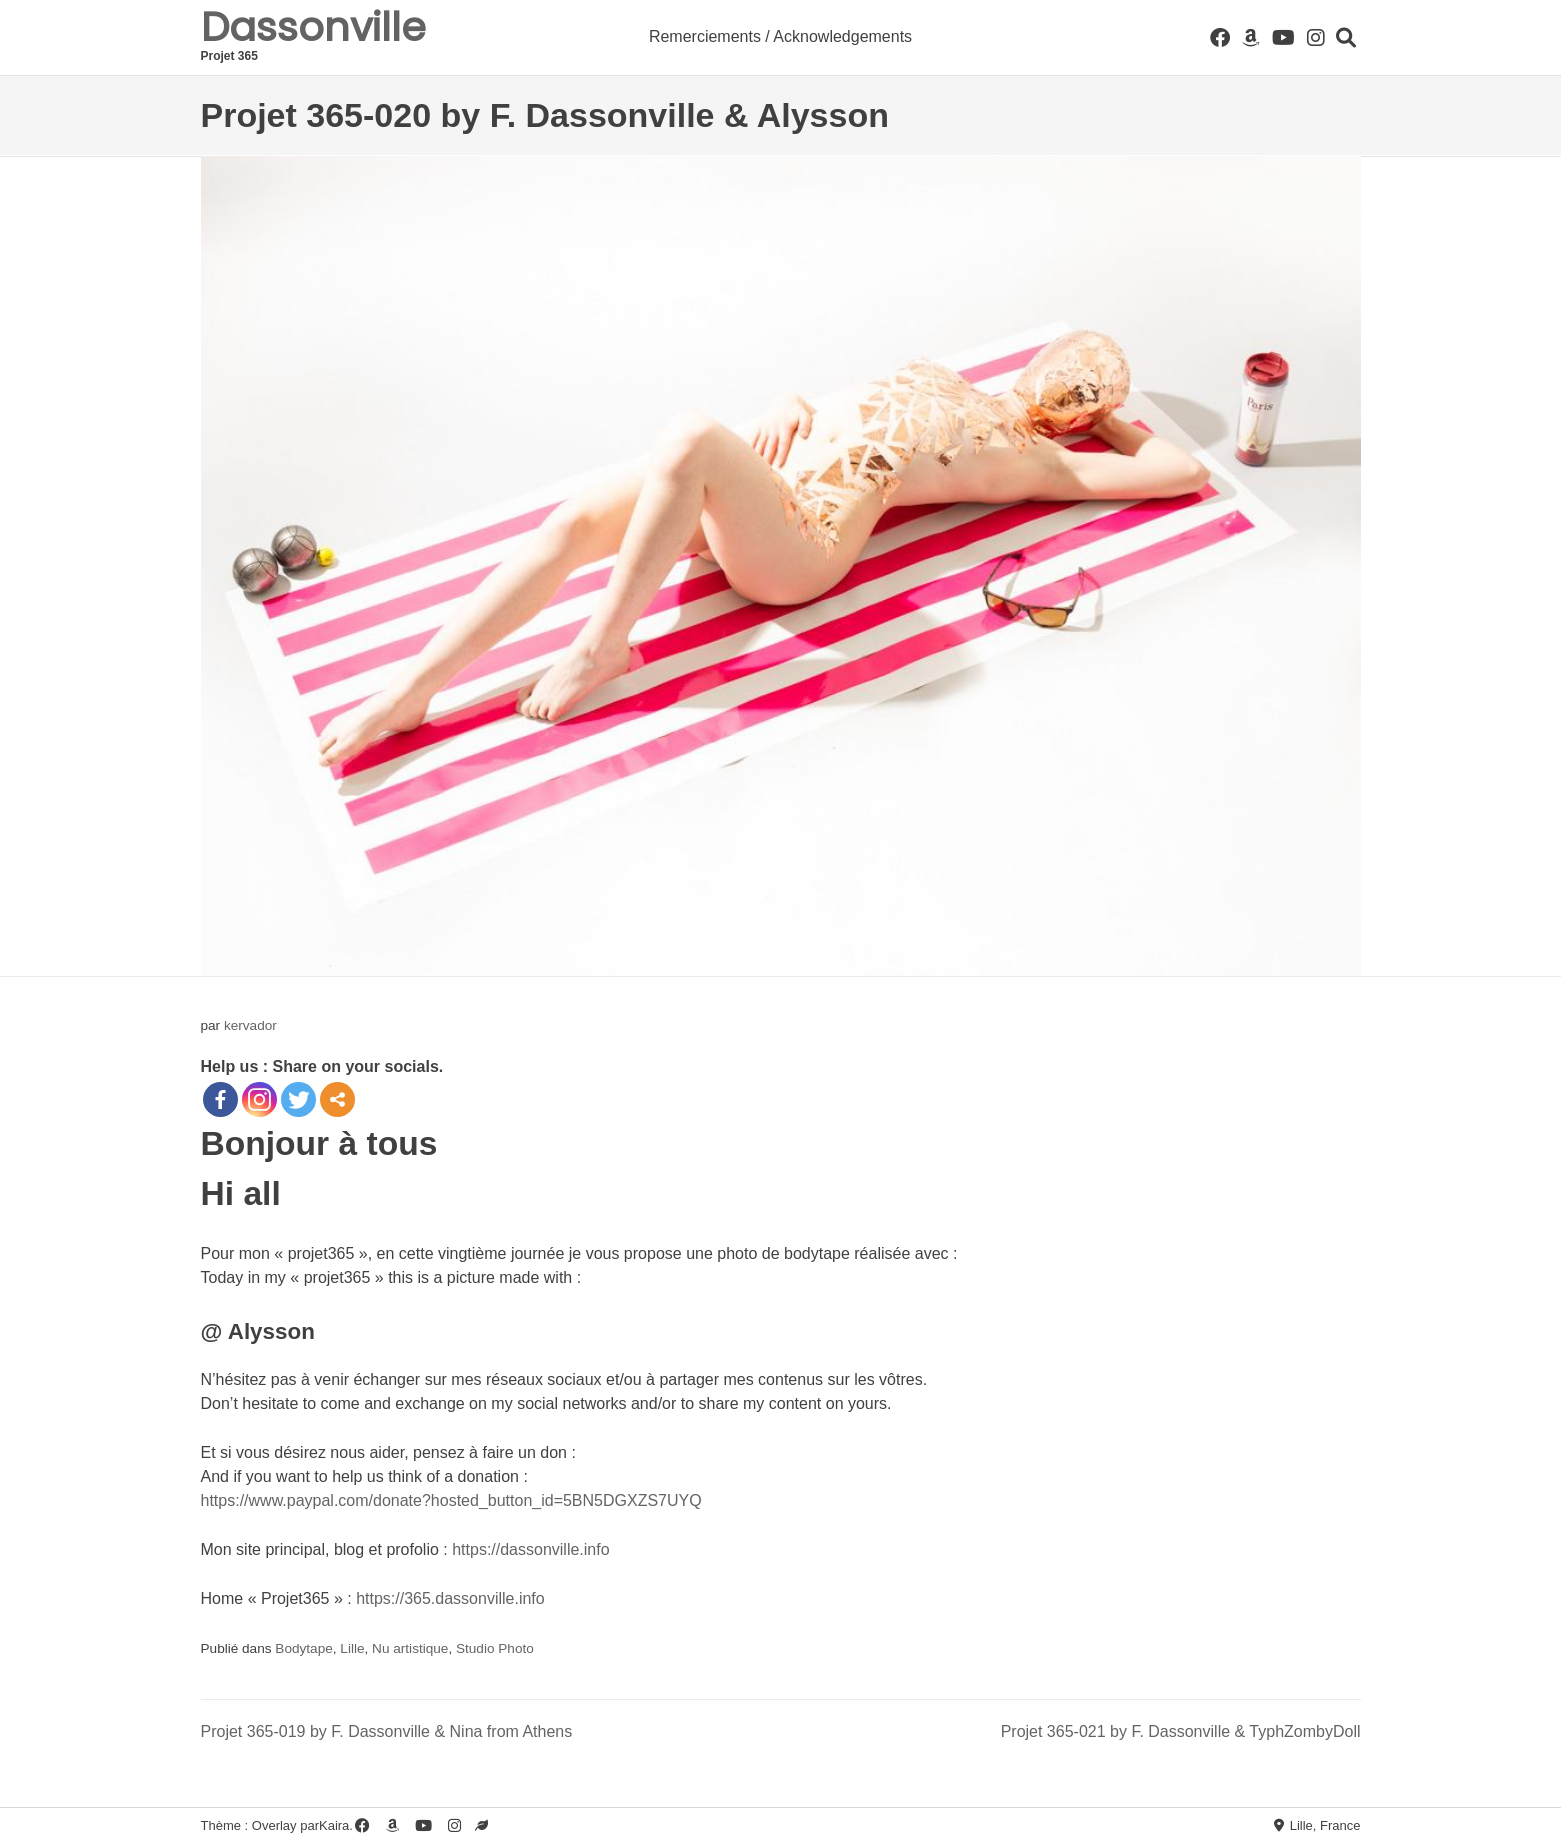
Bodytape (303, 1648)
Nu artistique (410, 1648)
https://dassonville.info (530, 1549)
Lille (352, 1648)
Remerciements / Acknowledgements (780, 36)
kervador (250, 1025)
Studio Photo (495, 1648)
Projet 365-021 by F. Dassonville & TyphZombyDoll (1181, 1731)
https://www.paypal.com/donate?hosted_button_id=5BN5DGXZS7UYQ (451, 1500)
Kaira (334, 1825)
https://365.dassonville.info (450, 1598)
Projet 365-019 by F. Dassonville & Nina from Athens (387, 1731)
